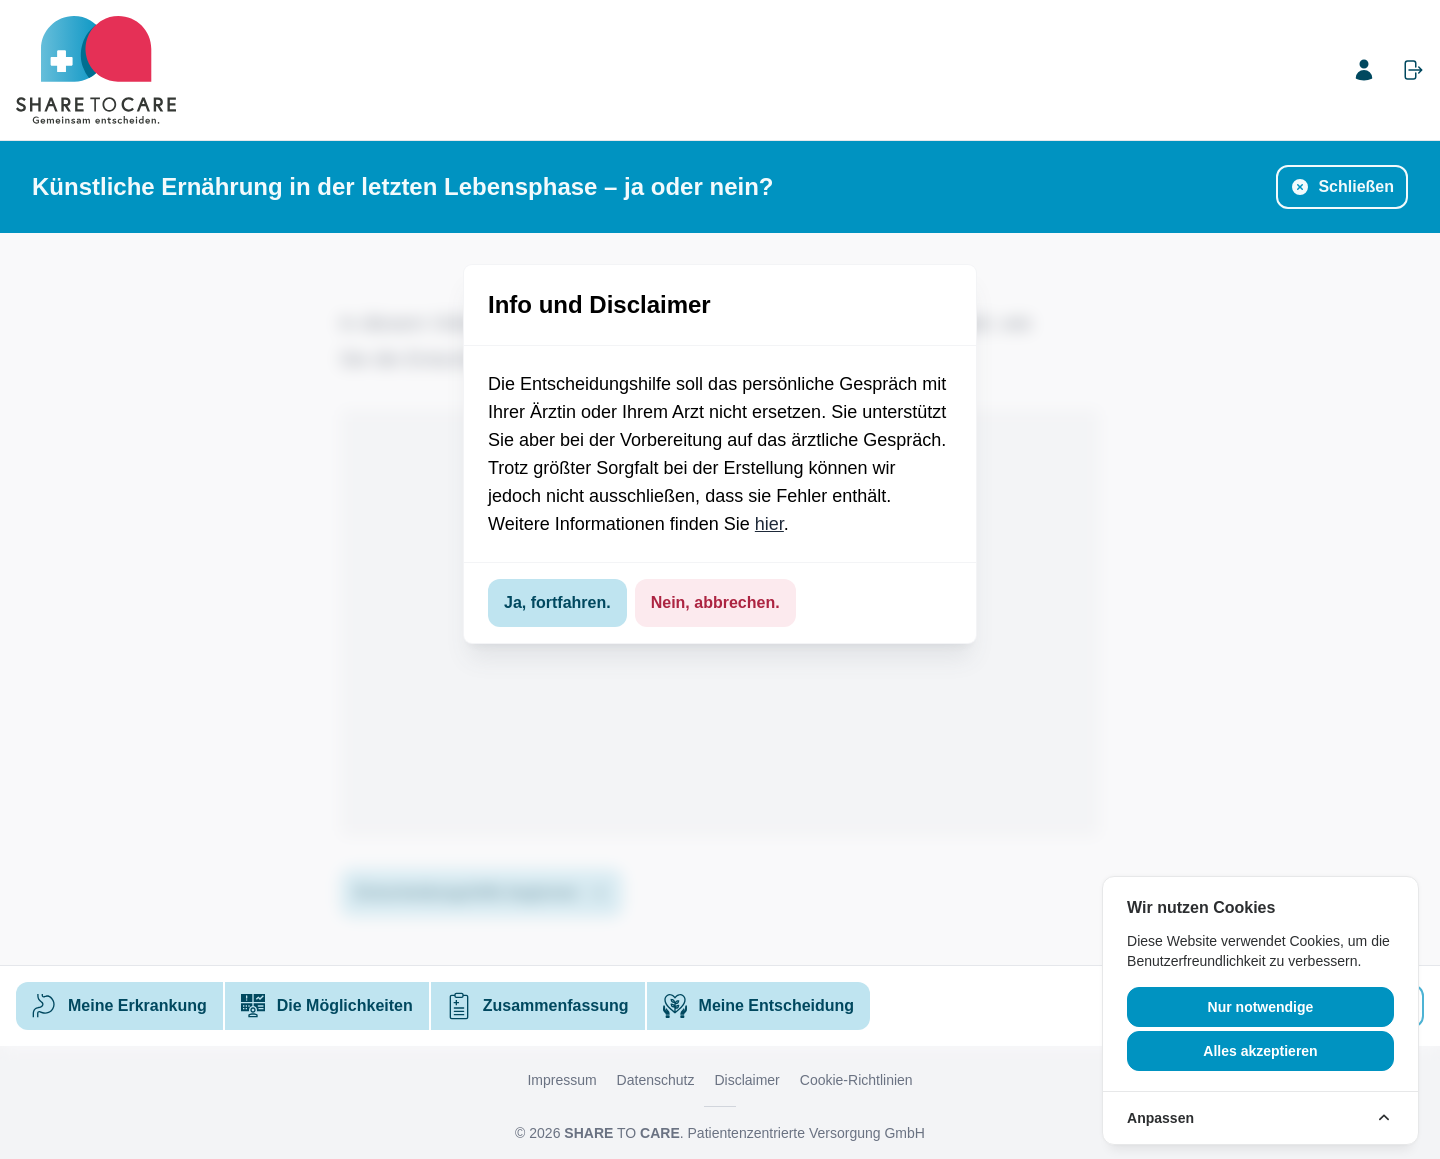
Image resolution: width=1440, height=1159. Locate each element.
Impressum (561, 1080)
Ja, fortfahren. (557, 602)
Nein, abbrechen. (715, 602)
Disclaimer (746, 1080)
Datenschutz (656, 1080)
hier (769, 524)
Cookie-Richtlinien (856, 1080)
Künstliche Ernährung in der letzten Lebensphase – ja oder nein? (402, 186)
